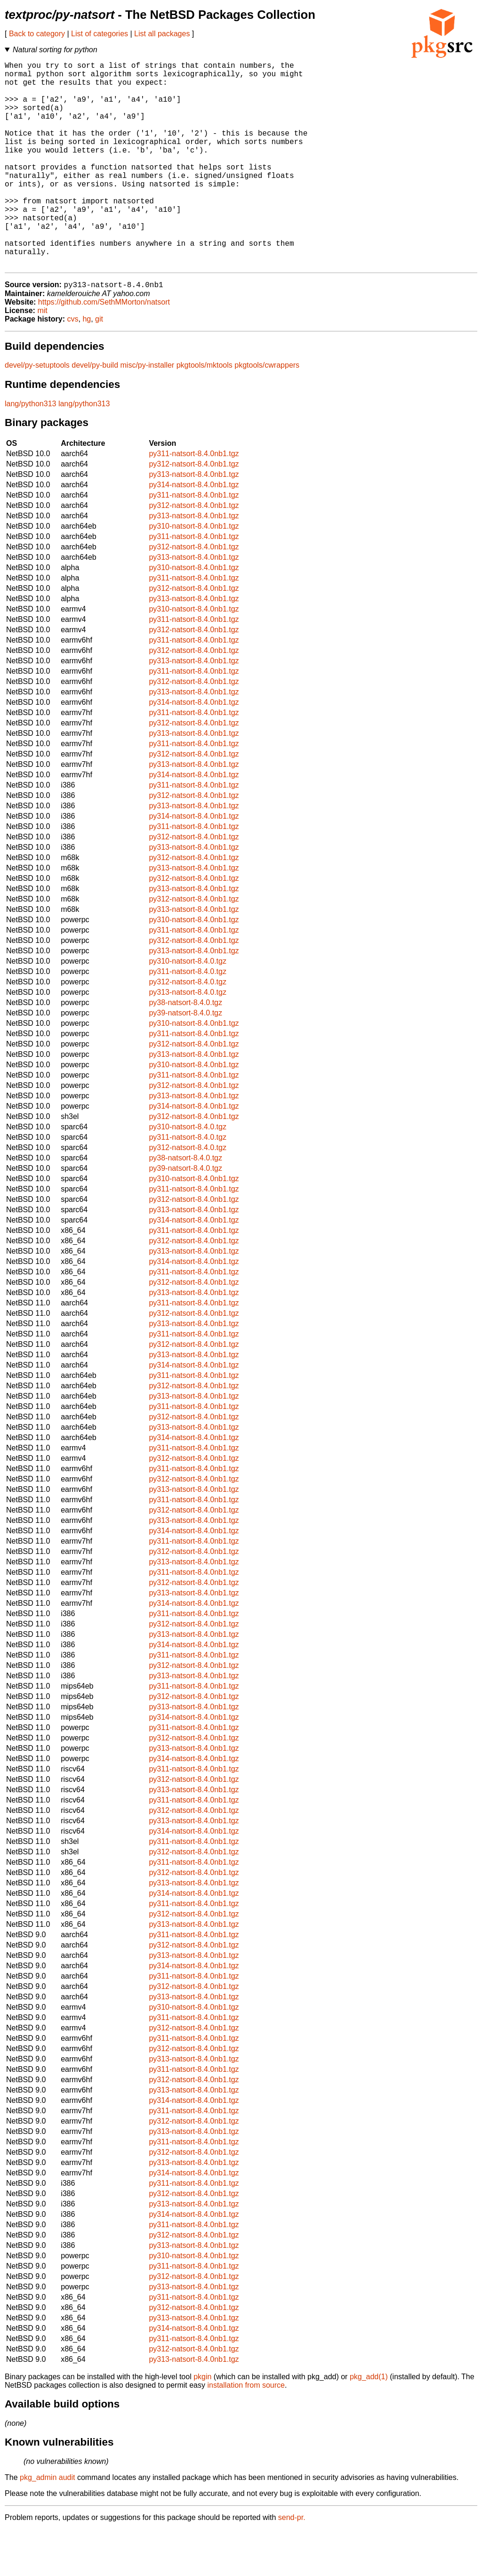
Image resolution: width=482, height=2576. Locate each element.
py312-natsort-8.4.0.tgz (187, 1028)
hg (86, 366)
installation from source (246, 2432)
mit (42, 357)
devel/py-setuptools (37, 412)
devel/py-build (95, 412)
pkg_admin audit (47, 2524)
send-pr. (291, 2564)
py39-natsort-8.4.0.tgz (185, 1059)
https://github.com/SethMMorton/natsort (104, 349)
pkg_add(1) (369, 2423)
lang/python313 (30, 450)
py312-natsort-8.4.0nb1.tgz (194, 511)
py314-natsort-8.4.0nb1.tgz (194, 531)
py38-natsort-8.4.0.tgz (185, 1049)
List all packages (162, 34)
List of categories (99, 34)
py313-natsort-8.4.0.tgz (187, 1039)
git (99, 366)
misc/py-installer (147, 412)
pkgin (202, 2423)
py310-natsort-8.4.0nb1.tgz (194, 573)
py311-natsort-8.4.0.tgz (187, 1018)
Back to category (37, 34)
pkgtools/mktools (205, 412)
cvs (73, 366)
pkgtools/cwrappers (266, 412)
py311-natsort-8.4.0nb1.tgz (194, 500)
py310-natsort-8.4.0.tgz (187, 1008)
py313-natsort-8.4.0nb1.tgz (194, 521)
